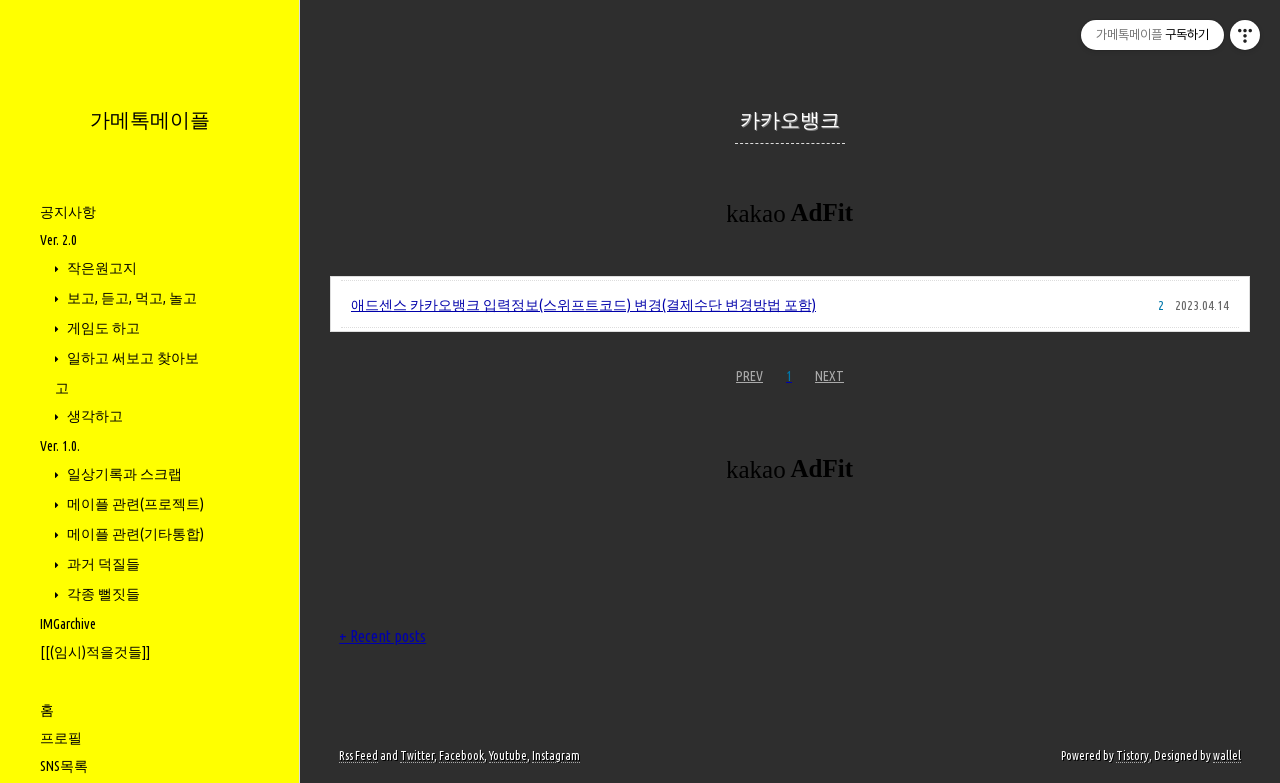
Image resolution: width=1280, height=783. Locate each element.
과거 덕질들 (102, 564)
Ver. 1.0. (60, 446)
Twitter (417, 755)
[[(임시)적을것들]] (95, 652)
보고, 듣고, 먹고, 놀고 (130, 298)
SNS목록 (64, 766)
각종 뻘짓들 (102, 594)
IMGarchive (68, 624)
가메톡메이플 (150, 119)
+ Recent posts (382, 636)
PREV (749, 376)
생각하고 (93, 416)
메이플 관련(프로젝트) (134, 504)
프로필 (61, 738)
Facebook (461, 755)
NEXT (829, 376)
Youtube (508, 755)
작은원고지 (100, 268)
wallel (1227, 755)
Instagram (556, 755)
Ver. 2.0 (58, 240)
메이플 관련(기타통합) (134, 534)
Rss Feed (358, 755)
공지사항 (68, 212)
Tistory (1132, 755)
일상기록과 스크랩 (123, 474)
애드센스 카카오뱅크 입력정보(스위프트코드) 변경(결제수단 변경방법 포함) (583, 305)
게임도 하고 (102, 328)
